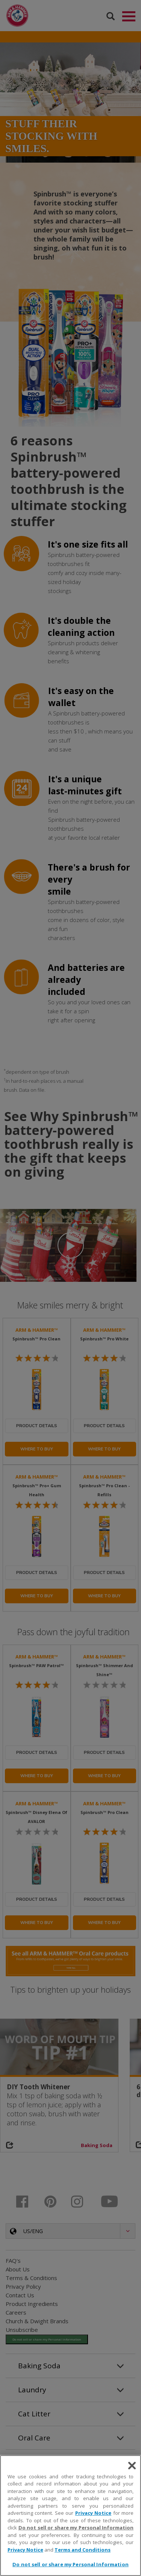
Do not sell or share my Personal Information (76, 2527)
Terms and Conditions (83, 2549)
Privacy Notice (93, 2513)
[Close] (132, 2465)
